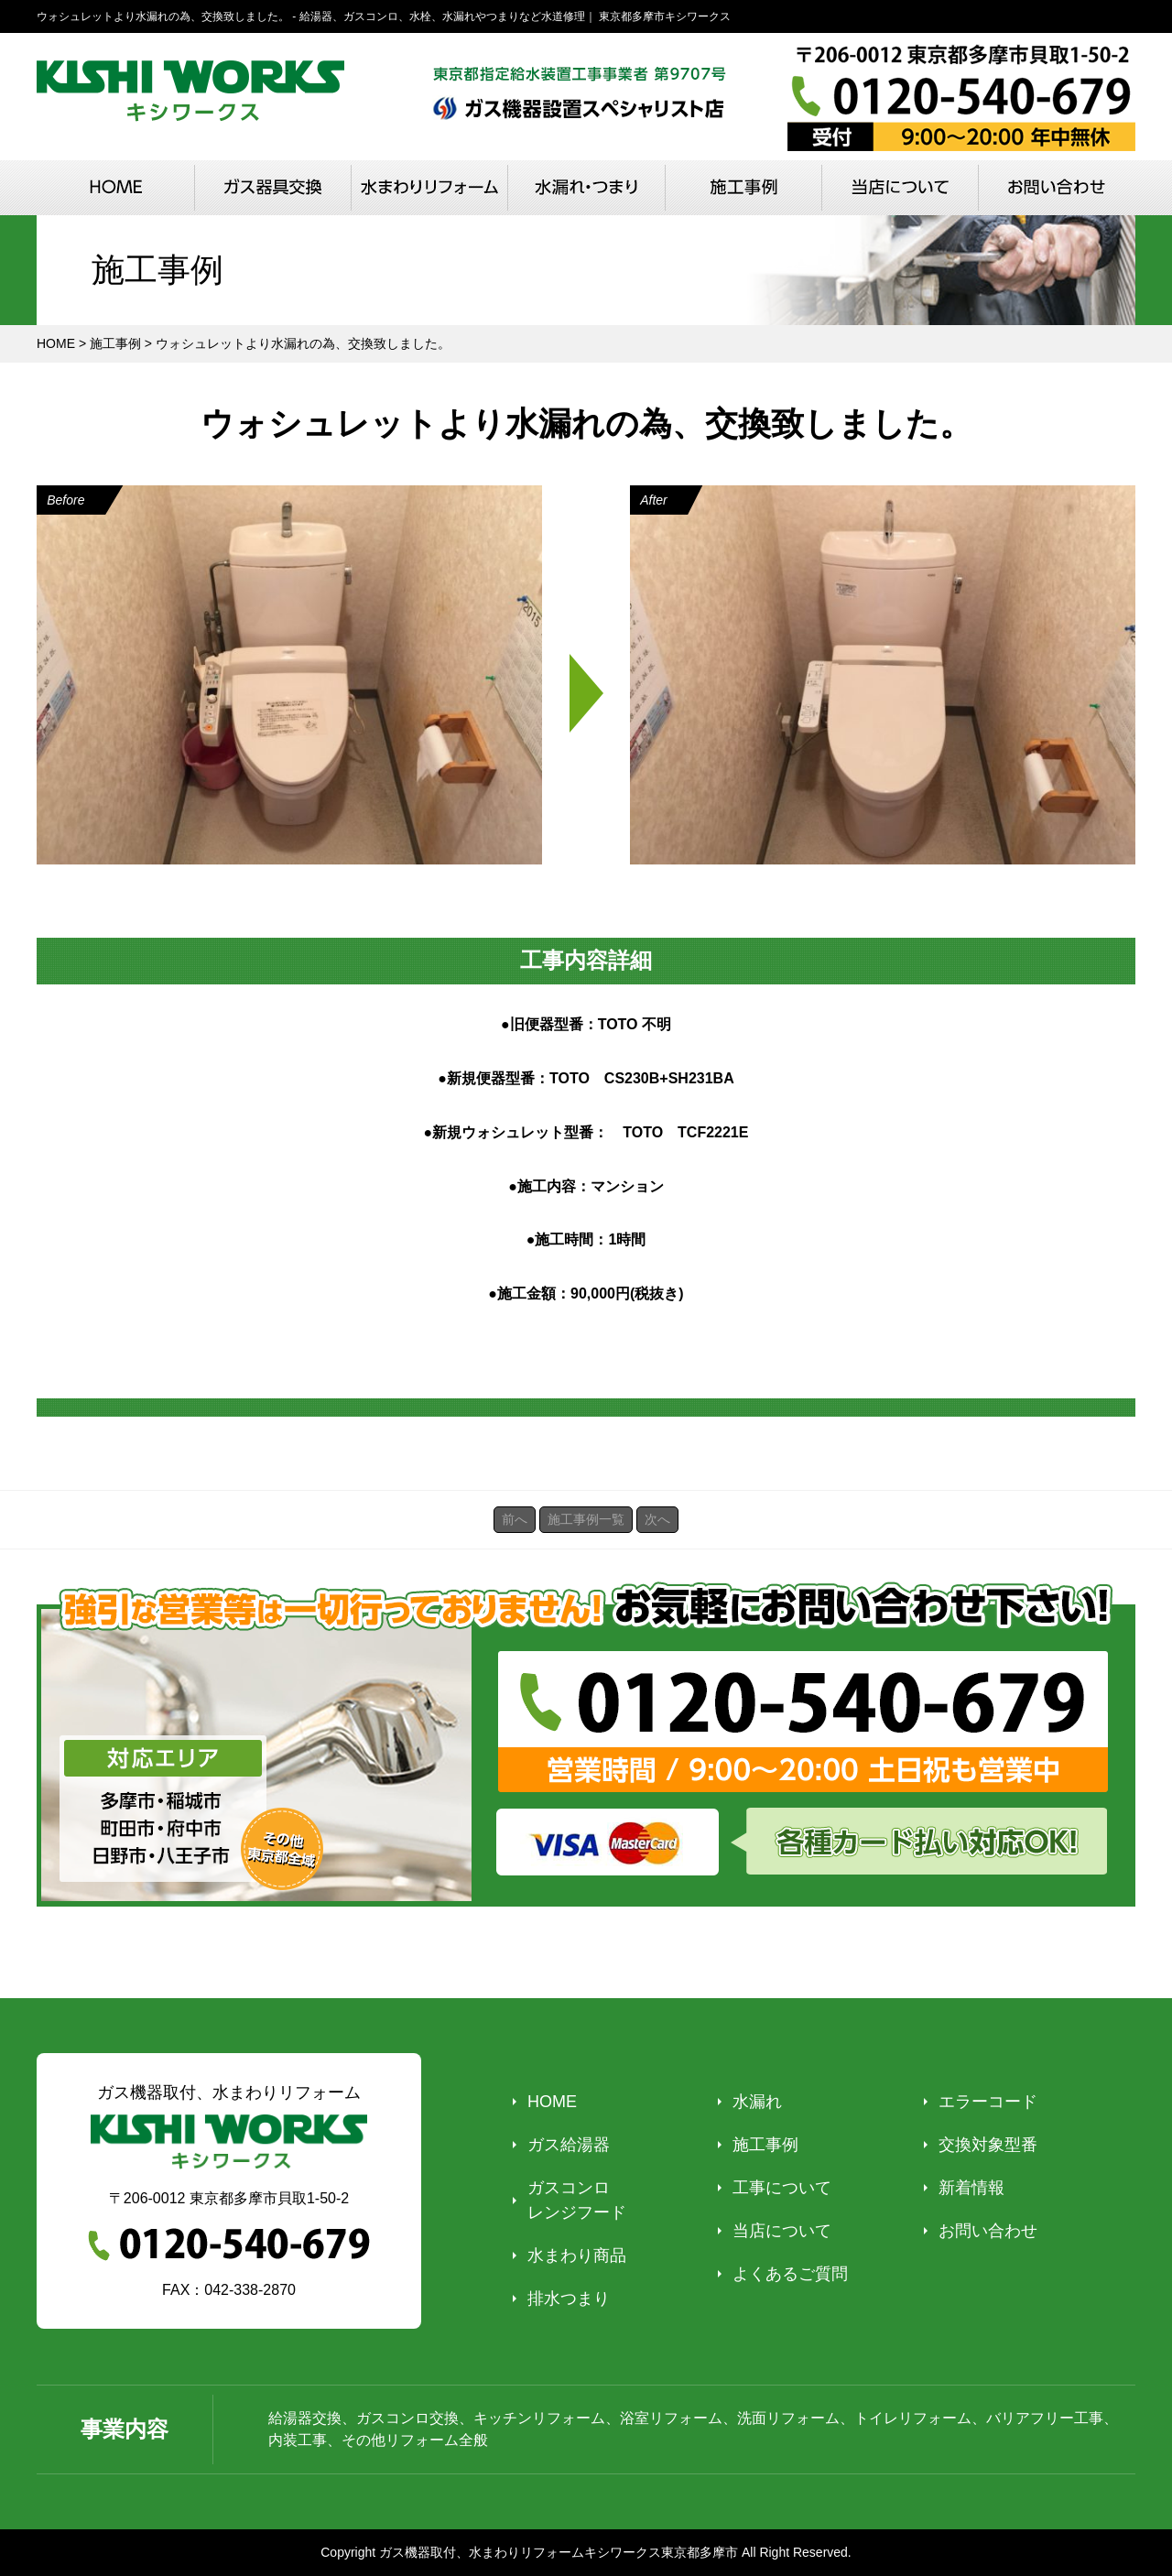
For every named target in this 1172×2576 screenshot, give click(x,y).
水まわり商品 (576, 2255)
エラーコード (988, 2101)
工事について (781, 2188)
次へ (657, 1519)
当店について (781, 2231)
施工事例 (765, 2145)
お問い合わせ (988, 2231)
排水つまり (568, 2298)
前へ (514, 1519)
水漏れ (757, 2101)
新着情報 (971, 2188)
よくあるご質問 (790, 2274)
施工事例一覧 (586, 1519)
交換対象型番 (988, 2145)
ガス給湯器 (568, 2145)
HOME (552, 2101)
